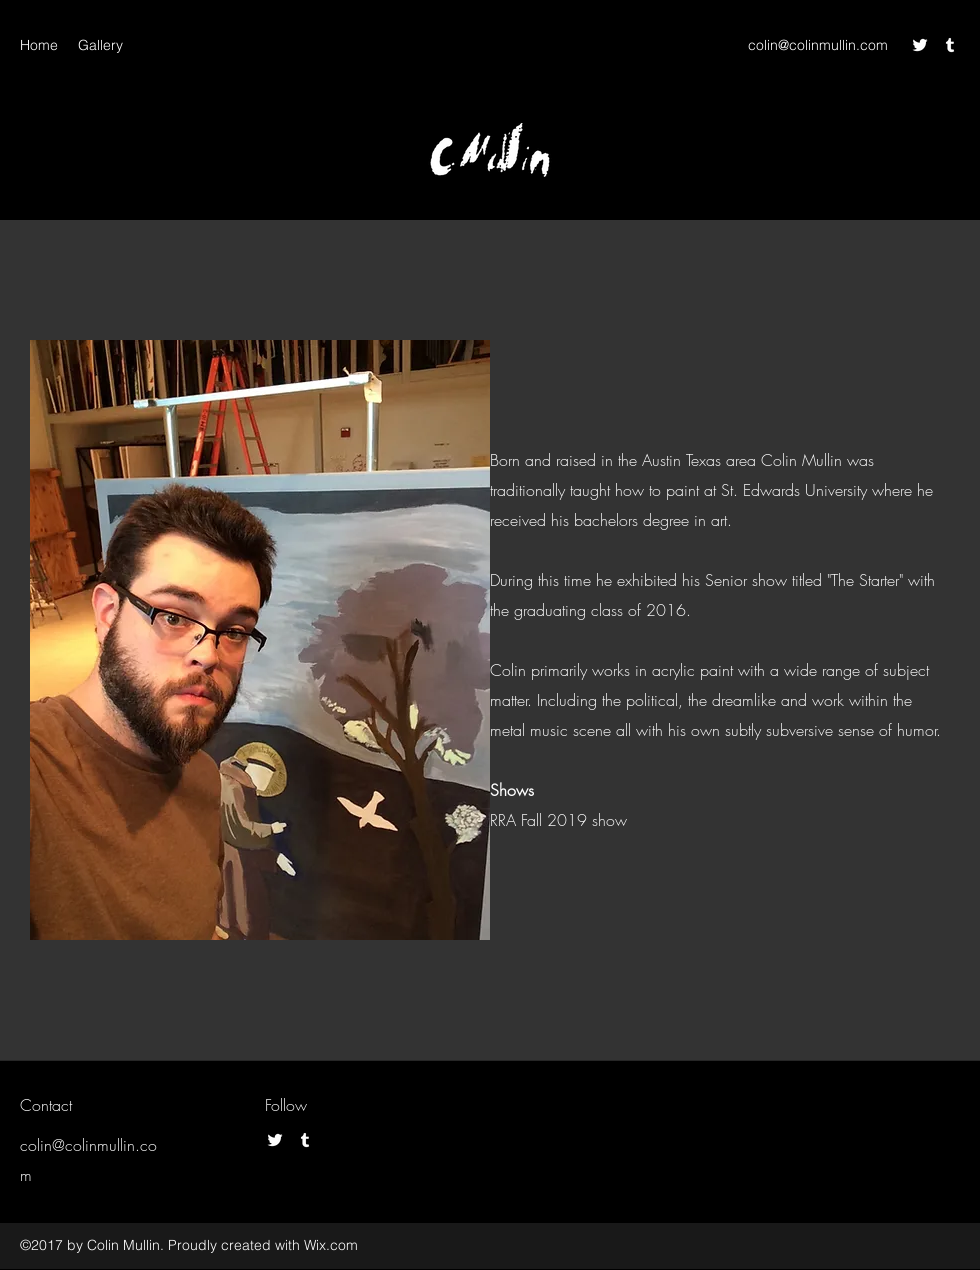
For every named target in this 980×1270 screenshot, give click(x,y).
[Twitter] (920, 45)
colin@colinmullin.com (818, 45)
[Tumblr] (950, 45)
